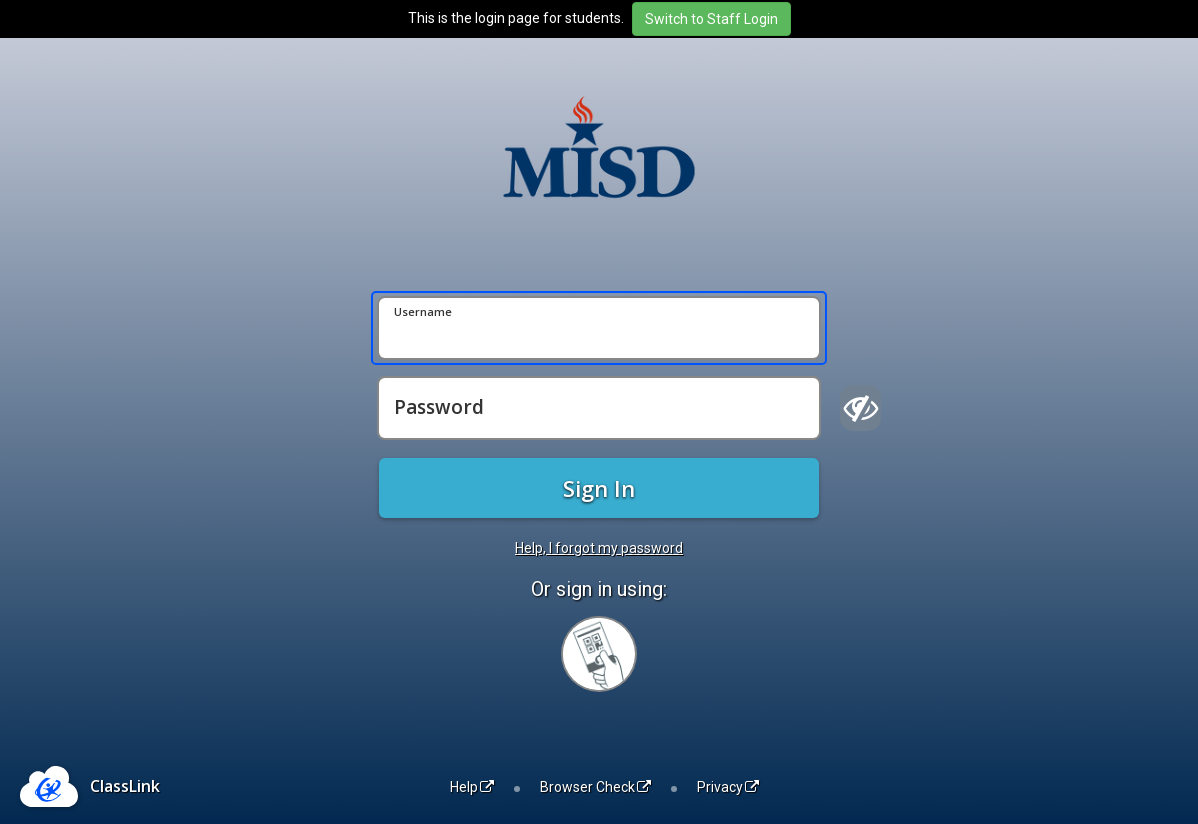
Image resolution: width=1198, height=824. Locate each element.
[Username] (599, 328)
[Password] (599, 408)
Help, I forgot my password (599, 548)
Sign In (599, 488)
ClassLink (125, 786)
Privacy (728, 787)
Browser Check (595, 787)
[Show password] (860, 408)
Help (472, 787)
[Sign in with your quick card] (599, 654)
